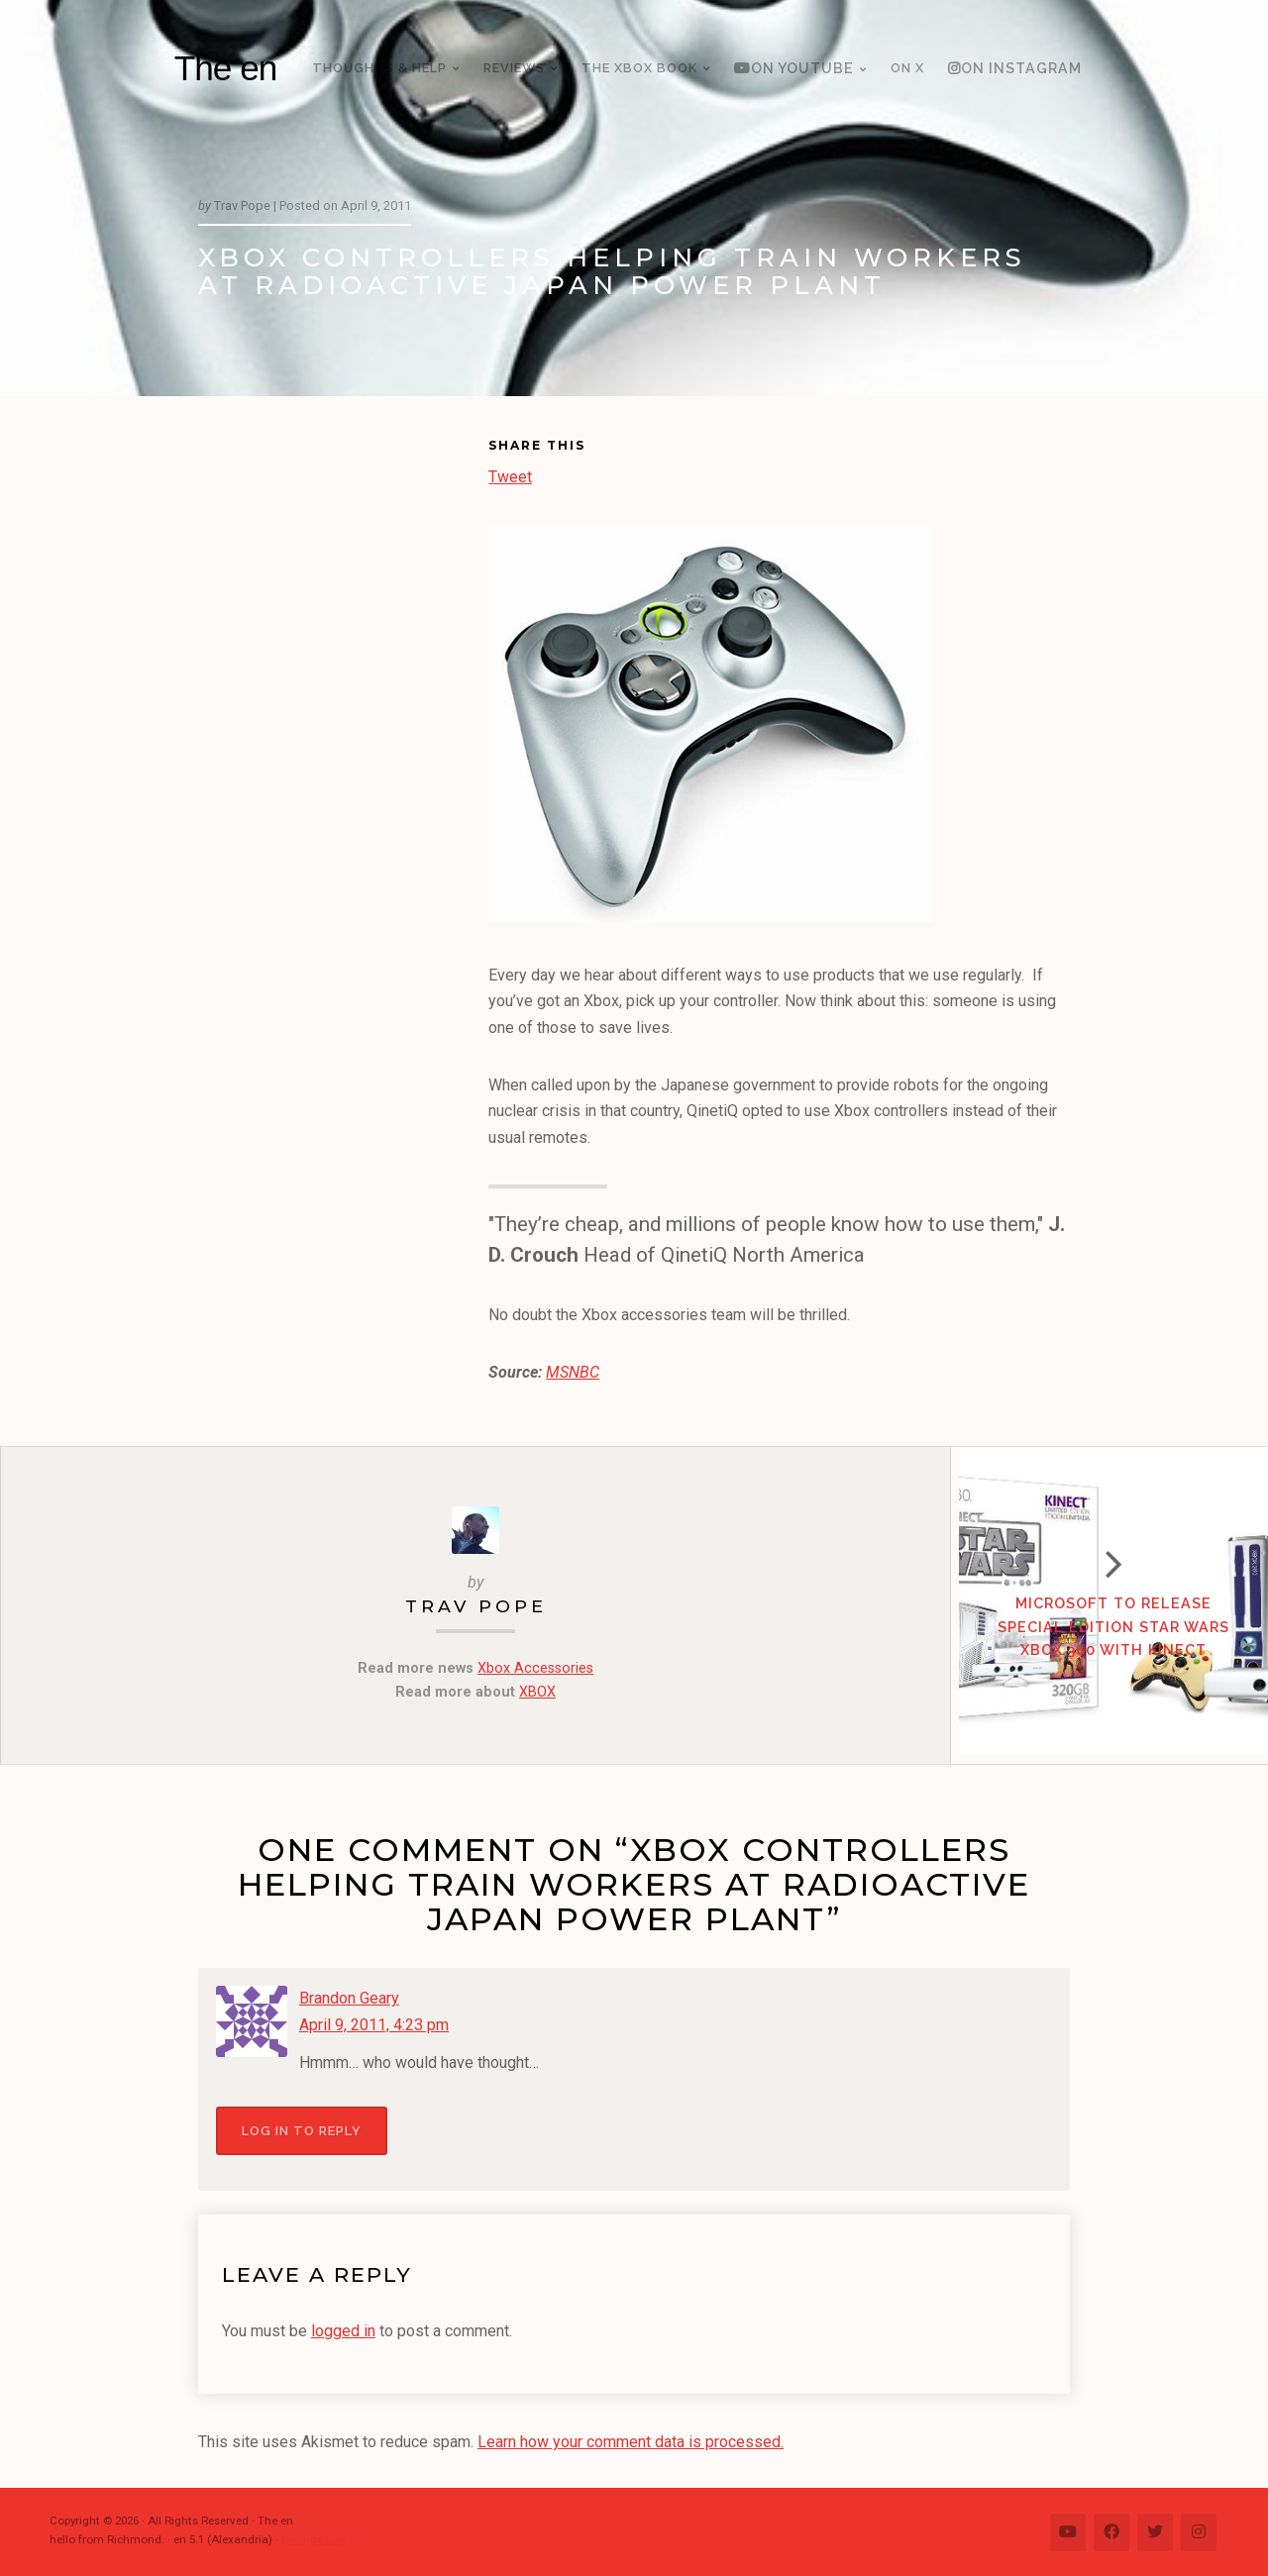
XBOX (537, 1692)
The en (225, 68)
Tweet (510, 474)
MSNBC (572, 1372)
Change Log (313, 2538)
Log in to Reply (302, 2129)
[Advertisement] (343, 739)
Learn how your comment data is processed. (630, 2441)
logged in (343, 2329)
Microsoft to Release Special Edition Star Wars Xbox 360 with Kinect (1110, 1631)
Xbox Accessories (535, 1668)
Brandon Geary (349, 1998)
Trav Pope (475, 1606)
